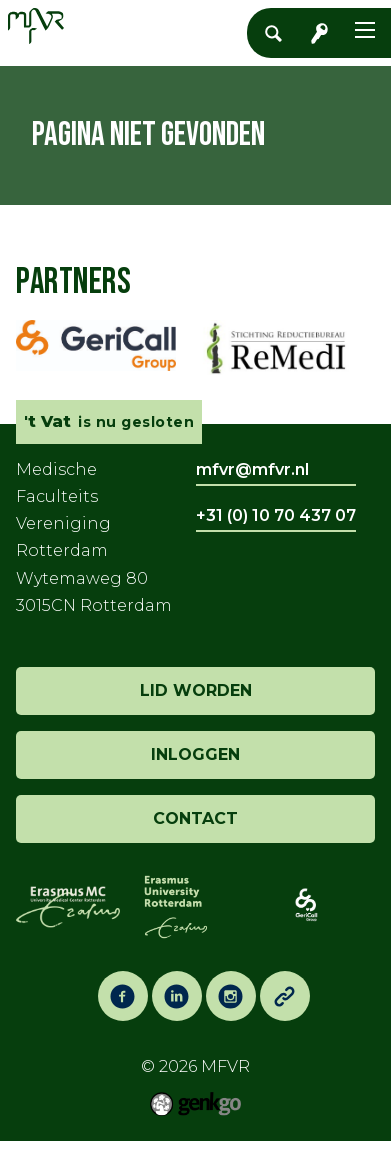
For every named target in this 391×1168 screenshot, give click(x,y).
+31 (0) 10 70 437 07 (276, 515)
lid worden (196, 690)
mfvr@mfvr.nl (252, 469)
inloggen (195, 754)
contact (195, 818)
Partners (73, 282)
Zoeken (279, 33)
